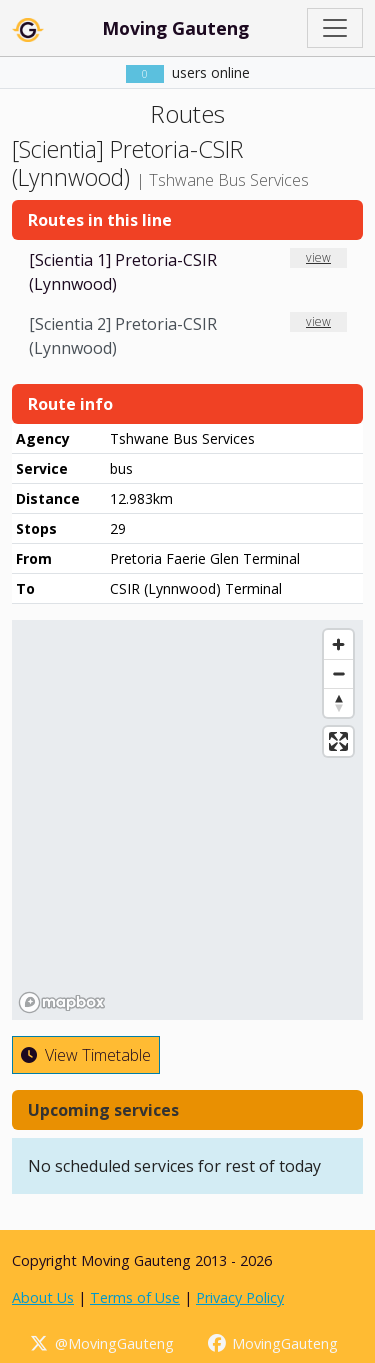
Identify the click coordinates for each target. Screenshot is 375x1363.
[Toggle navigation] (335, 28)
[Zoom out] (338, 673)
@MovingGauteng (101, 1343)
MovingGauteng (272, 1343)
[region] (187, 820)
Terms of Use (135, 1297)
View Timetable (86, 1055)
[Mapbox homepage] (62, 1002)
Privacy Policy (240, 1297)
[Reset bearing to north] (338, 702)
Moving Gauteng (175, 28)
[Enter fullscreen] (338, 741)
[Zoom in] (338, 644)
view (318, 257)
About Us (43, 1297)
